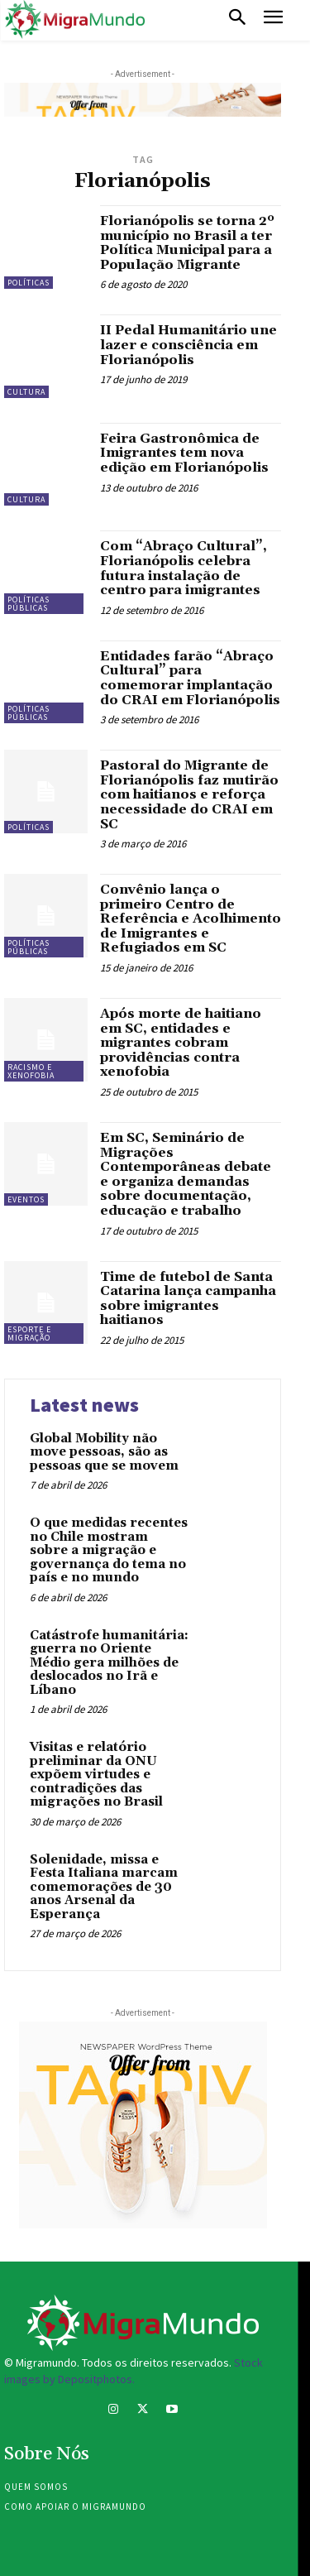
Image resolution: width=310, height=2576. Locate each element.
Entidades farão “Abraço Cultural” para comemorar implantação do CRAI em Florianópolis (190, 678)
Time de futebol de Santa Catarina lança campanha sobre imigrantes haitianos (188, 1299)
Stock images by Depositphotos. (133, 2371)
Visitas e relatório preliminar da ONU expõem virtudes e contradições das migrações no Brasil (96, 1774)
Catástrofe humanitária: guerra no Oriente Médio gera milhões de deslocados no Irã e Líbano (109, 1663)
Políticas (28, 282)
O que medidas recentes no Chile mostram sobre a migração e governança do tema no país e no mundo (109, 1550)
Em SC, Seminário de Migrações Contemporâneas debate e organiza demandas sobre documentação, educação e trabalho (185, 1174)
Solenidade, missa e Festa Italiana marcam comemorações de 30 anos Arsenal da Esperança (104, 1887)
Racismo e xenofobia (31, 1071)
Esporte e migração (29, 1333)
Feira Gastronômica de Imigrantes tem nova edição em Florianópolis (184, 453)
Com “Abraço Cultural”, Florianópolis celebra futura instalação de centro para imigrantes (183, 568)
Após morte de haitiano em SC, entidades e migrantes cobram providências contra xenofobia (180, 1042)
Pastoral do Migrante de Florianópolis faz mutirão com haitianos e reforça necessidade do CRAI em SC (189, 794)
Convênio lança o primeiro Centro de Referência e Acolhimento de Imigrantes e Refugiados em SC (190, 918)
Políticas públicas (28, 603)
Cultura (26, 391)
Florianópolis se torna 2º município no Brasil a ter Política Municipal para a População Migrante (187, 243)
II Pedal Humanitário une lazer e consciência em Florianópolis (188, 344)
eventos (26, 1199)
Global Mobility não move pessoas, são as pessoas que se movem (104, 1452)
